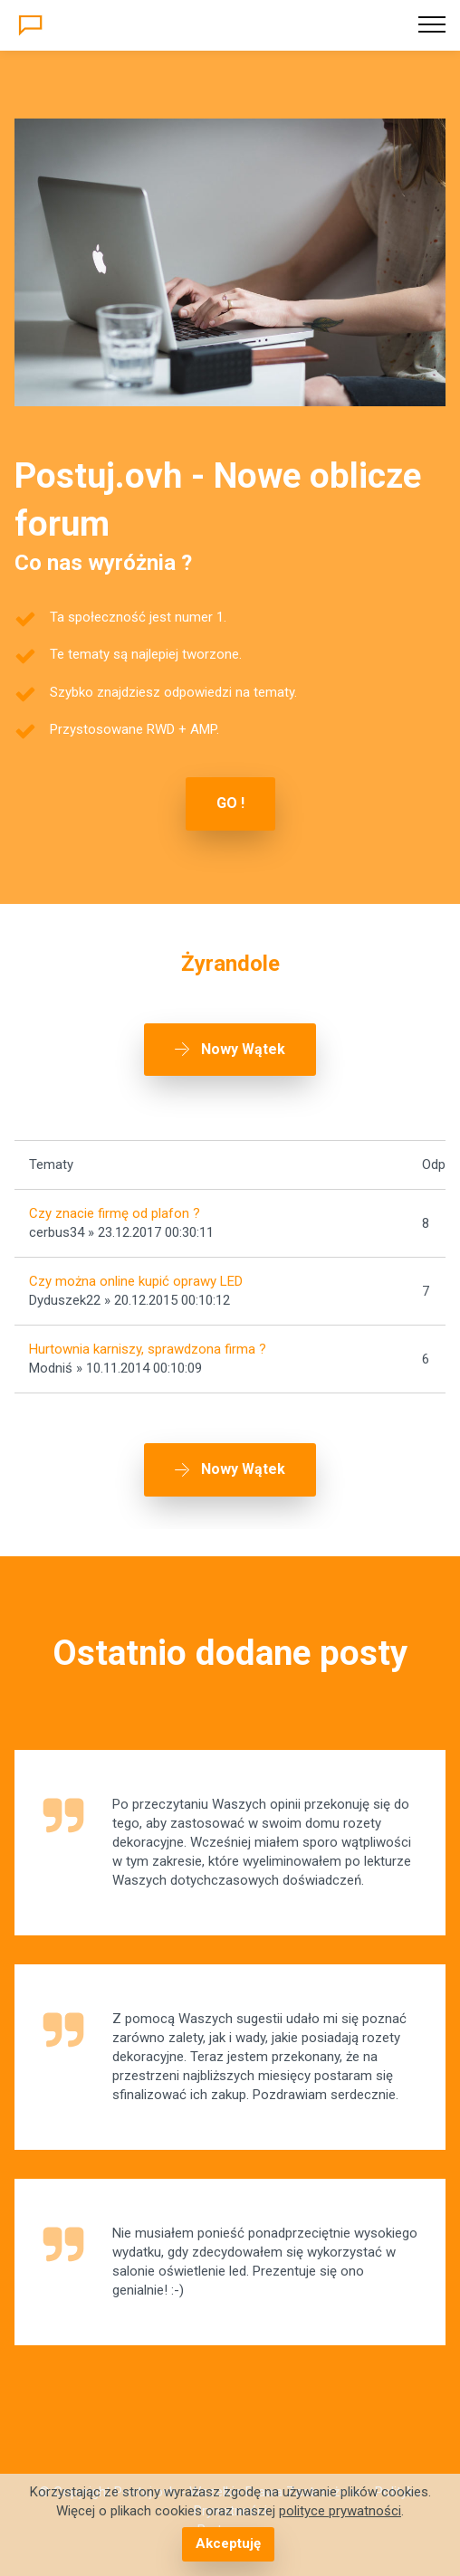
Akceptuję (228, 2543)
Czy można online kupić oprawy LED (136, 1281)
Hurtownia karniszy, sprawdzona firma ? (147, 1349)
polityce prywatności (340, 2511)
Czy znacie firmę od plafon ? (114, 1213)
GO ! (230, 803)
